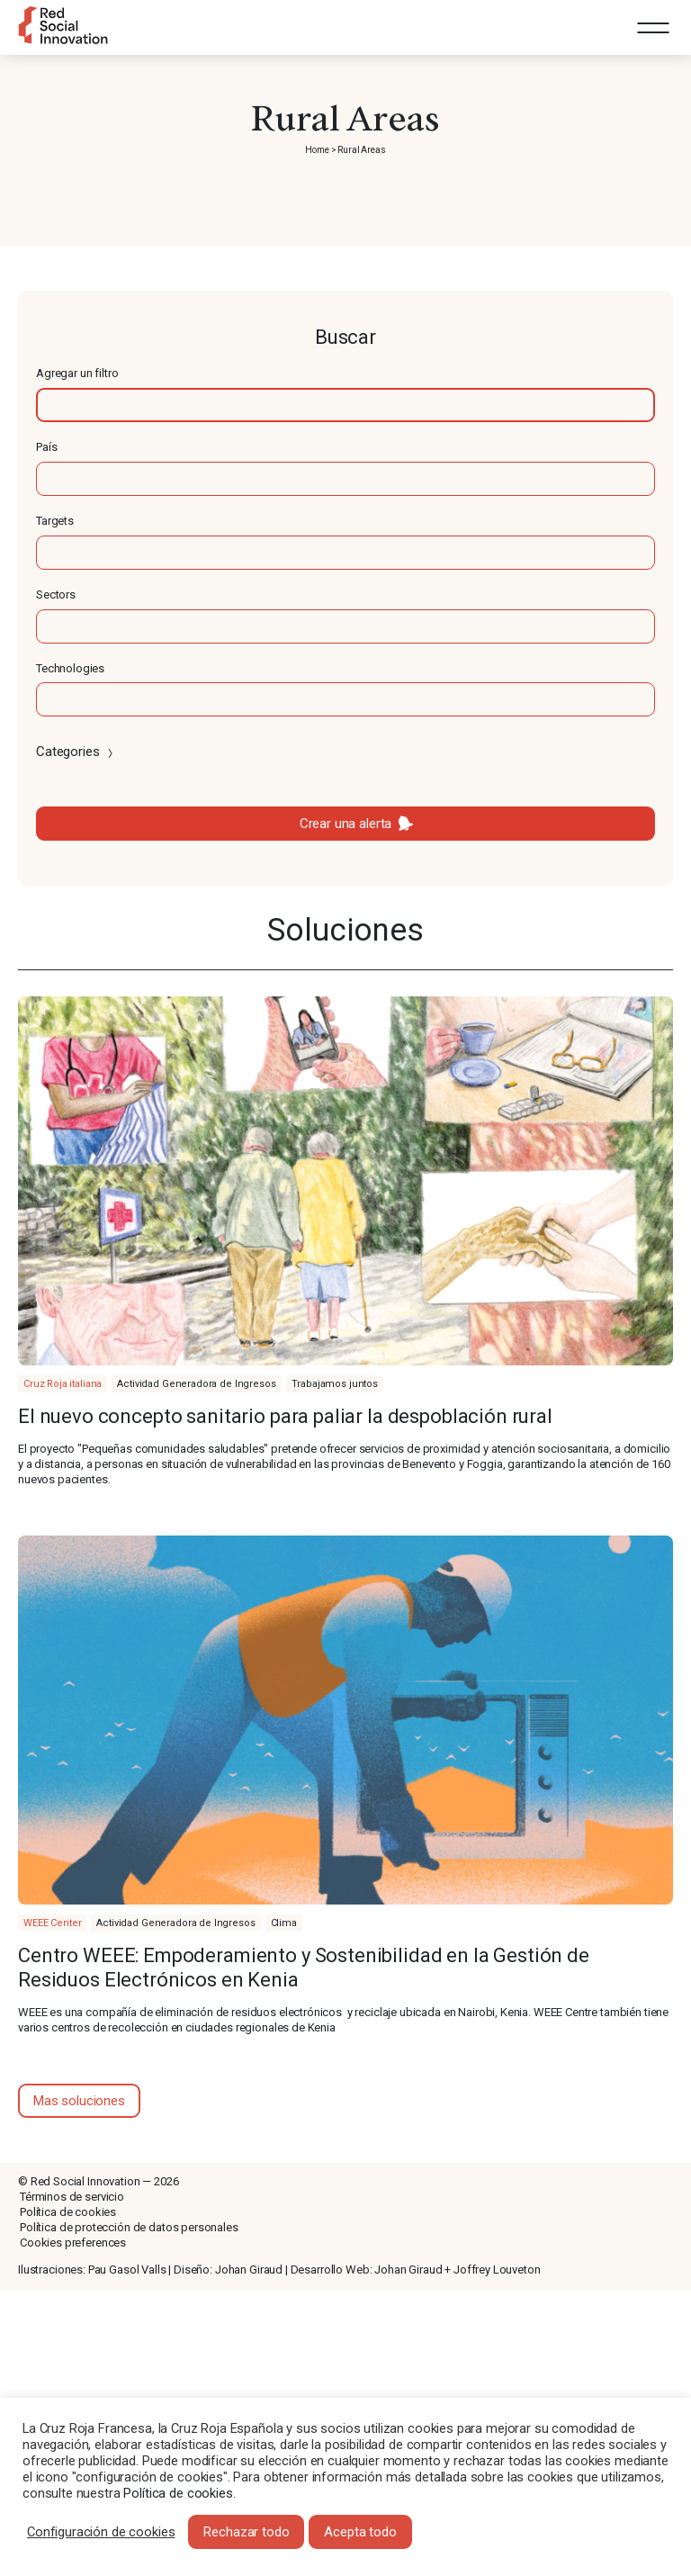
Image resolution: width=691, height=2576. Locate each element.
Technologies (70, 668)
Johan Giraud (249, 2269)
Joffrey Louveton (497, 2269)
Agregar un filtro (77, 373)
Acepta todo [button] (360, 2532)
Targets (55, 520)
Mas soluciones (79, 2101)
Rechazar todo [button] (246, 2532)
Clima (284, 1923)
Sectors (56, 594)
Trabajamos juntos (335, 1384)
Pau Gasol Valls (127, 2269)
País (46, 447)
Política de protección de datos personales (129, 2227)
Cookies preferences (73, 2242)
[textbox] (345, 405)
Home (316, 150)
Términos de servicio (72, 2196)
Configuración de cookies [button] (101, 2532)
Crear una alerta (346, 823)
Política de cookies (68, 2212)
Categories (76, 751)
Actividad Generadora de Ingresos (196, 1384)
